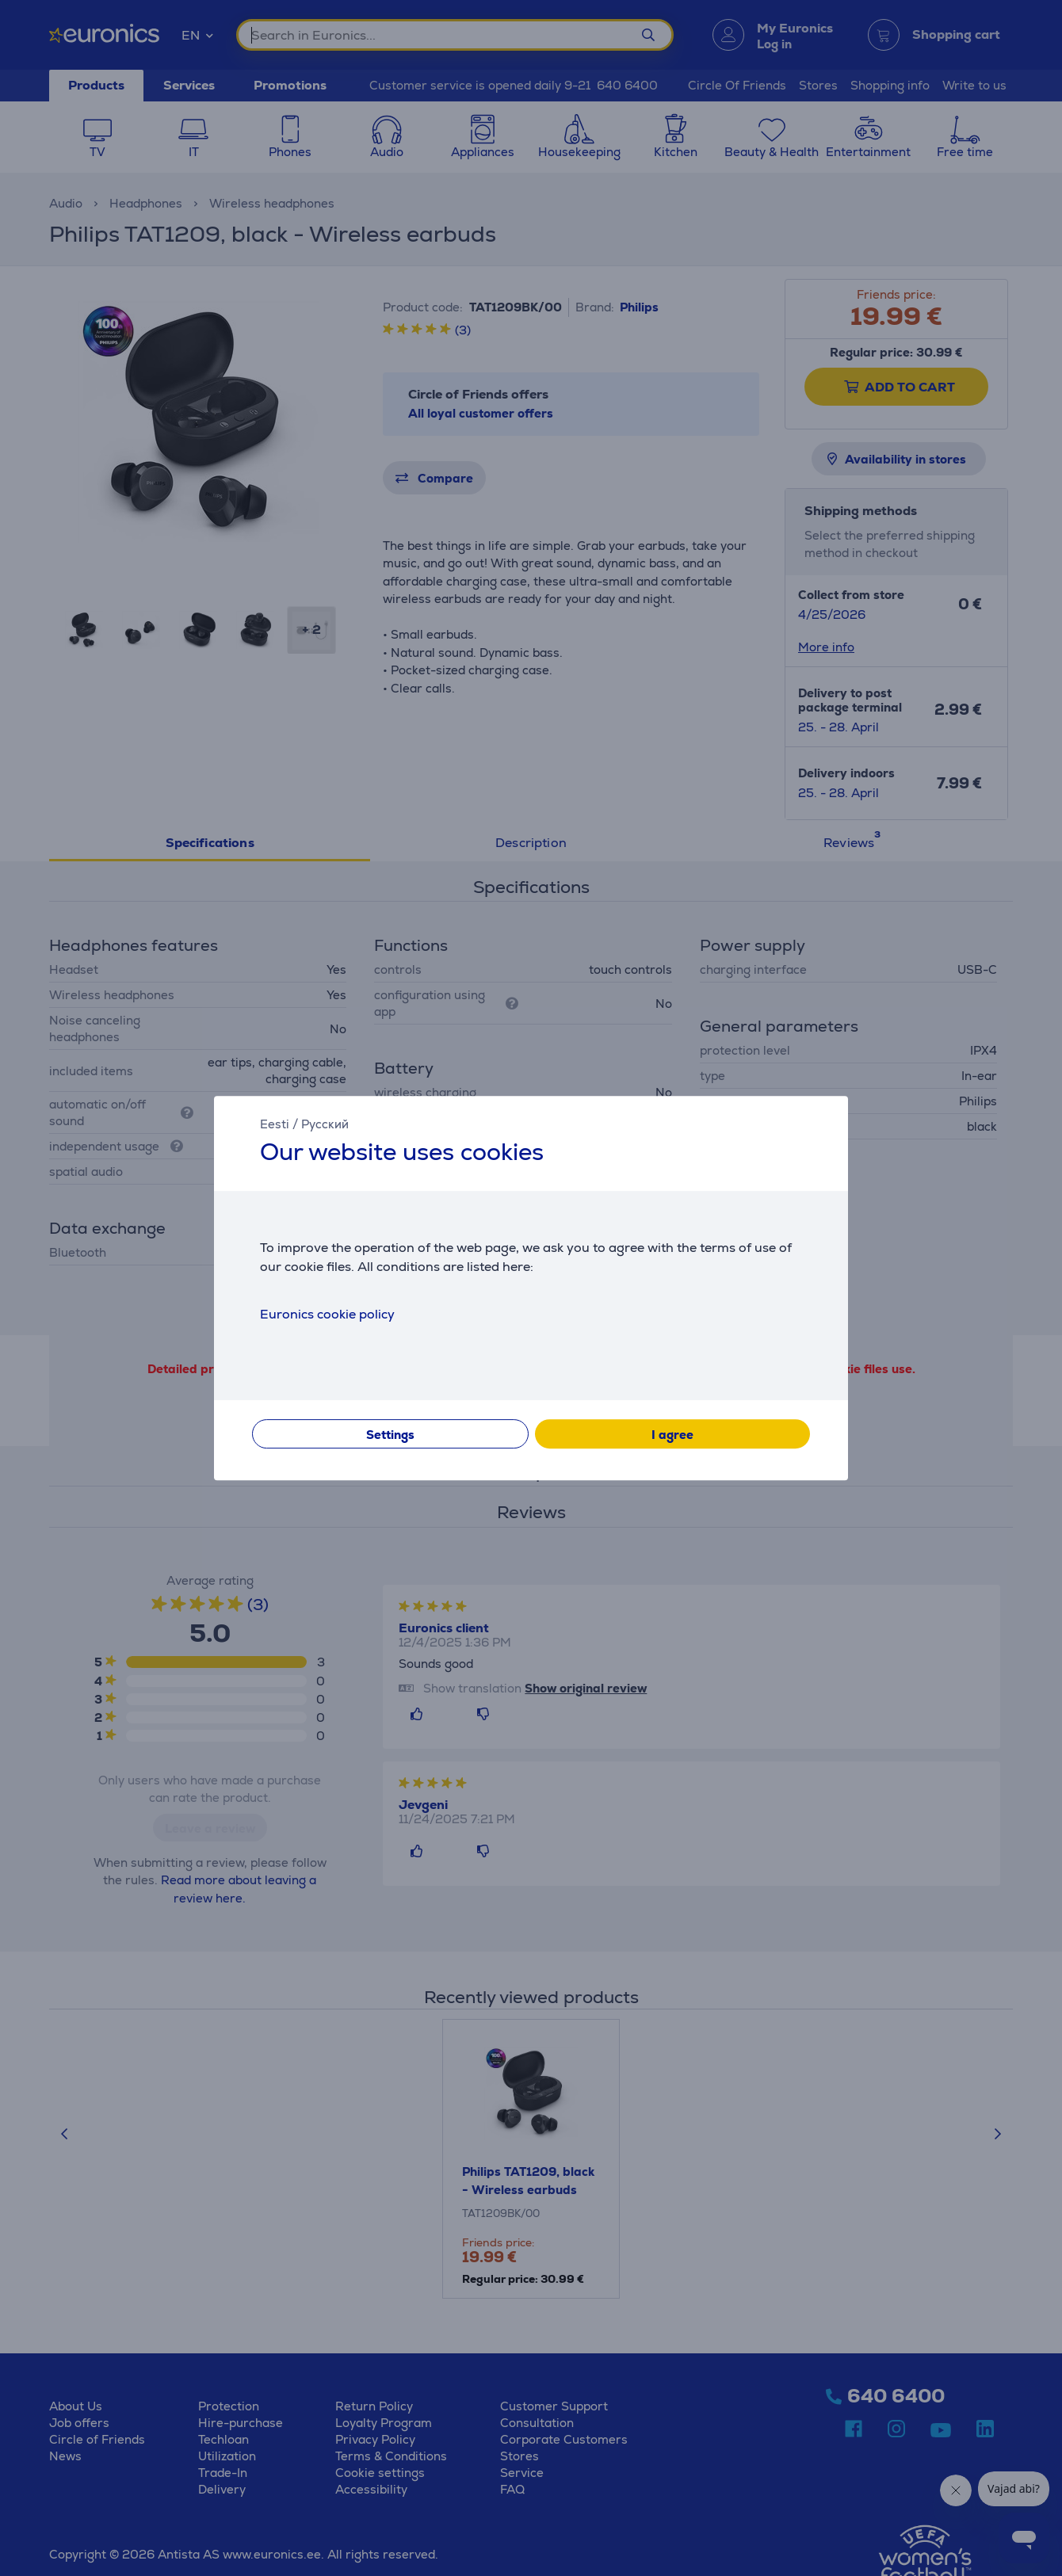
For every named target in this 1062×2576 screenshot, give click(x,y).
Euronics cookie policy (327, 1314)
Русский (325, 1124)
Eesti (274, 1124)
